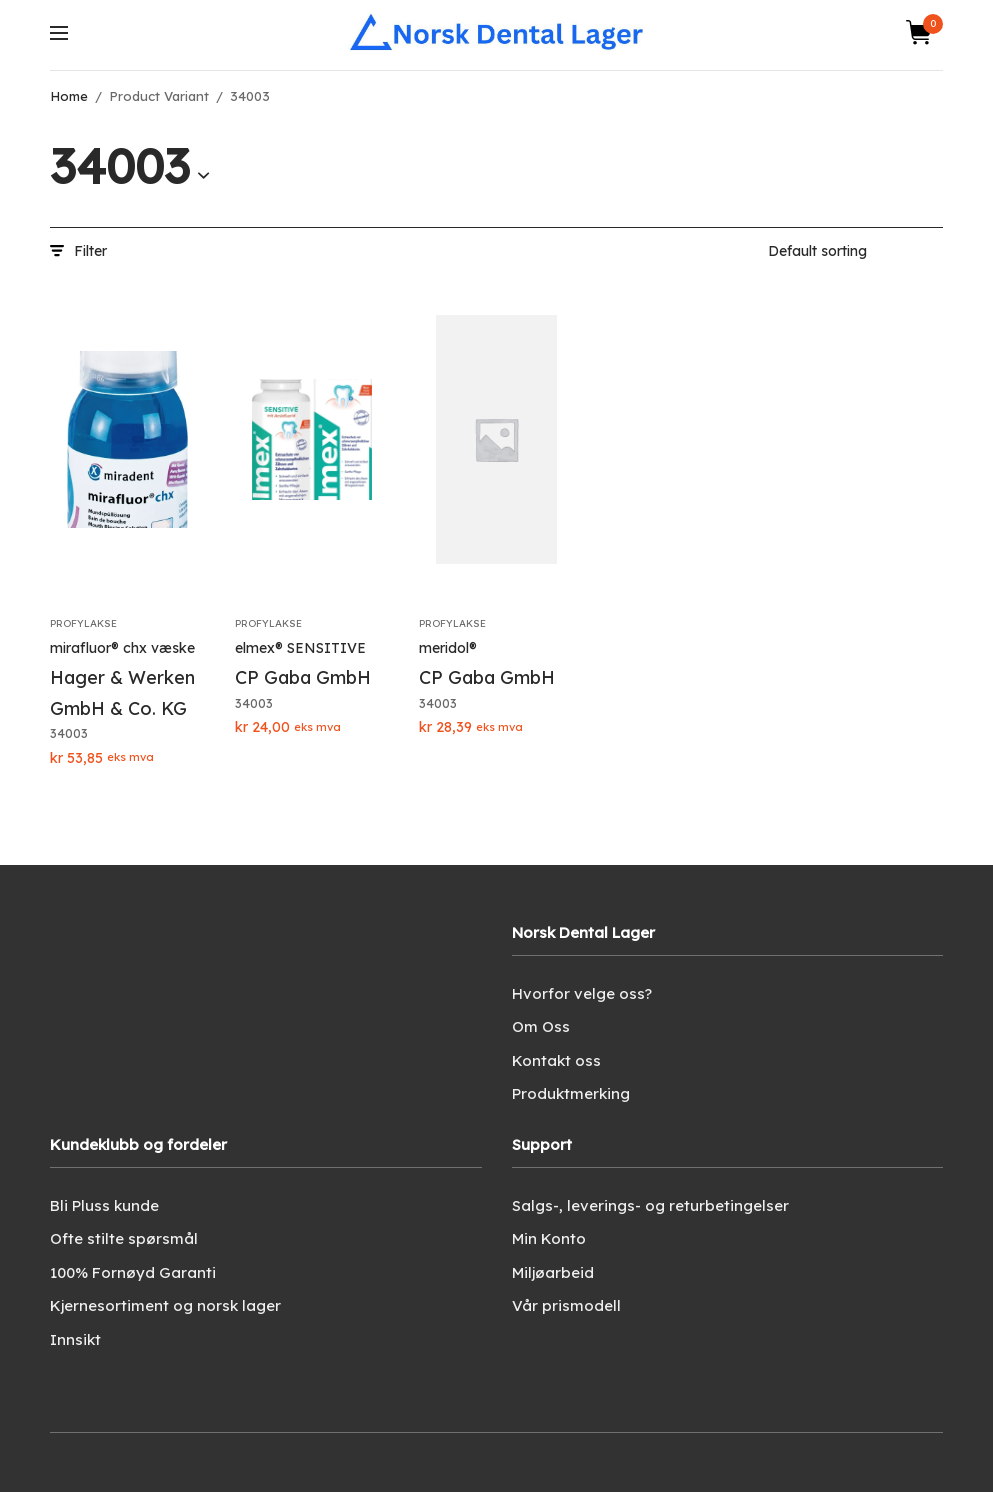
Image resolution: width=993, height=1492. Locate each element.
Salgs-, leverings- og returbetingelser (650, 1205)
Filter (78, 251)
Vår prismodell (566, 1305)
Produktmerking (571, 1093)
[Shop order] (855, 251)
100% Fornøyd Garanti (133, 1272)
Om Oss (541, 1026)
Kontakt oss (556, 1060)
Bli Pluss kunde (104, 1205)
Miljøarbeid (553, 1272)
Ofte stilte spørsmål (124, 1238)
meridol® (448, 648)
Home (69, 96)
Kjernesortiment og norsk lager (165, 1305)
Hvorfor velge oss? (582, 993)
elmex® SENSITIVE (300, 648)
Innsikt (75, 1339)
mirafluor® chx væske (122, 648)
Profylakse (83, 623)
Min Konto (549, 1238)
